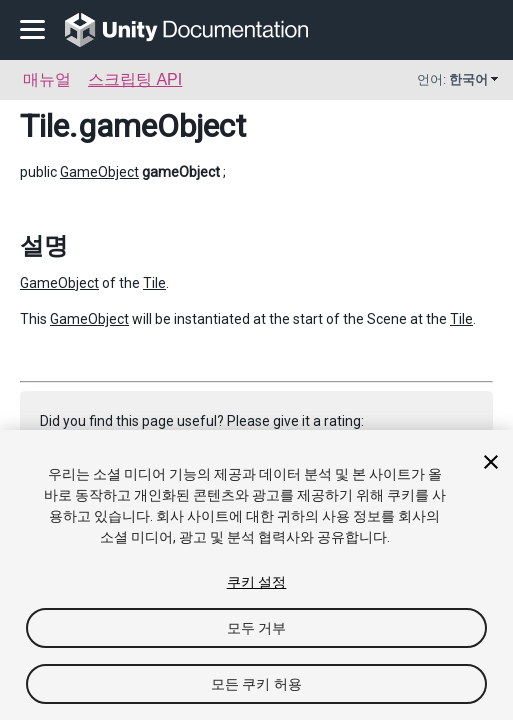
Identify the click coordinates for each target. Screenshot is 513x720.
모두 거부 (257, 628)
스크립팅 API (135, 79)
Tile (44, 126)
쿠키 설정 (257, 582)
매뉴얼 (47, 79)
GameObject (99, 172)
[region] (256, 575)
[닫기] (491, 462)
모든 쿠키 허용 (256, 684)
